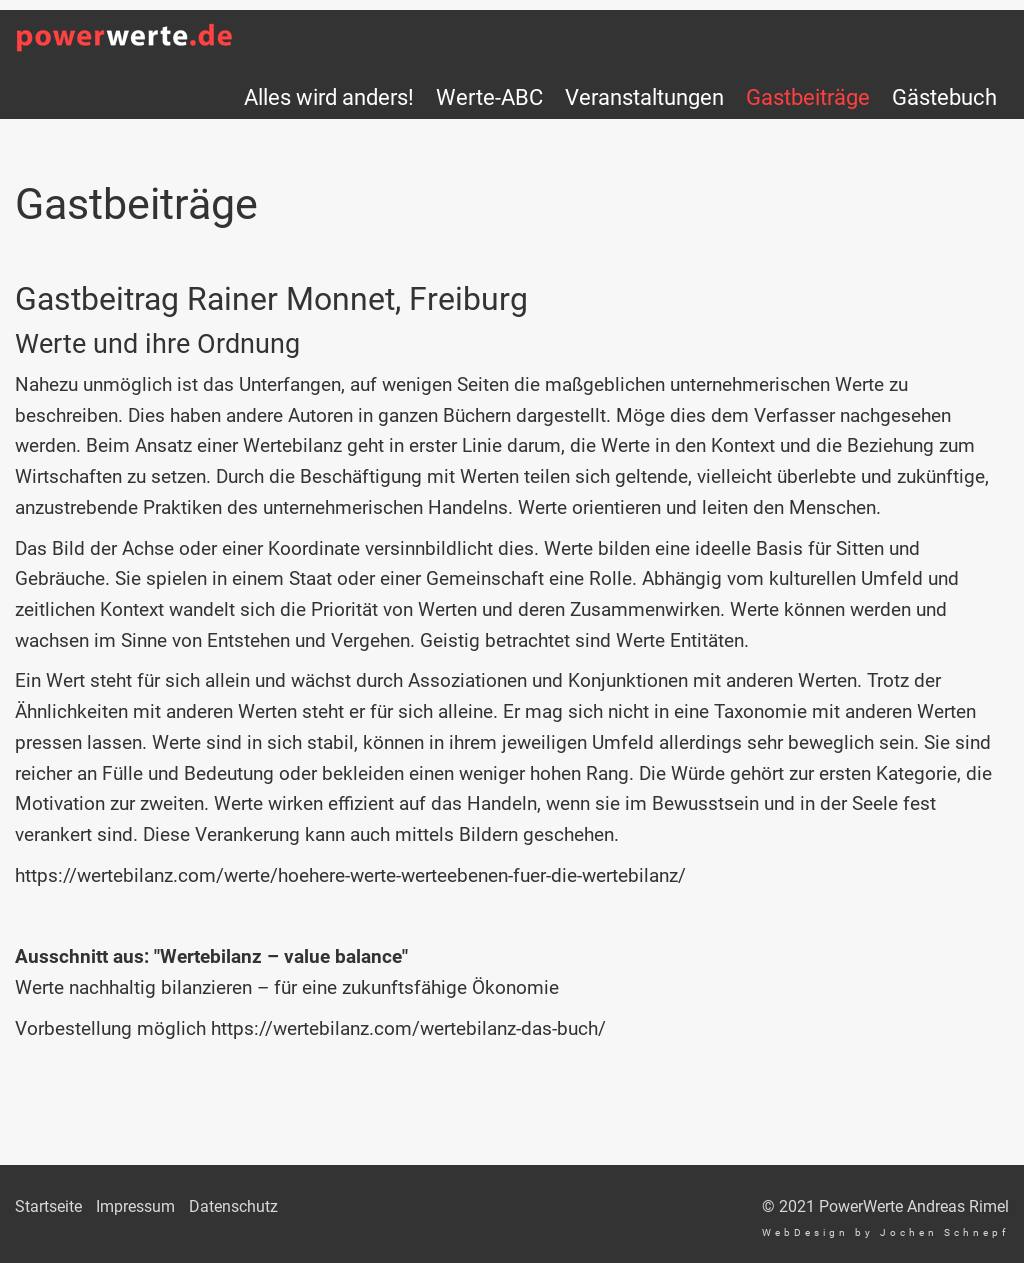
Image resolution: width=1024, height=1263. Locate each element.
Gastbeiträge (808, 97)
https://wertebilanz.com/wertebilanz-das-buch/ (408, 1028)
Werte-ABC (489, 97)
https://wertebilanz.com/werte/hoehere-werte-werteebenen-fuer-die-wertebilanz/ (350, 875)
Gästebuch (944, 97)
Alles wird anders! (329, 97)
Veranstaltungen (644, 97)
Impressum (135, 1206)
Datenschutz (233, 1206)
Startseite (48, 1206)
